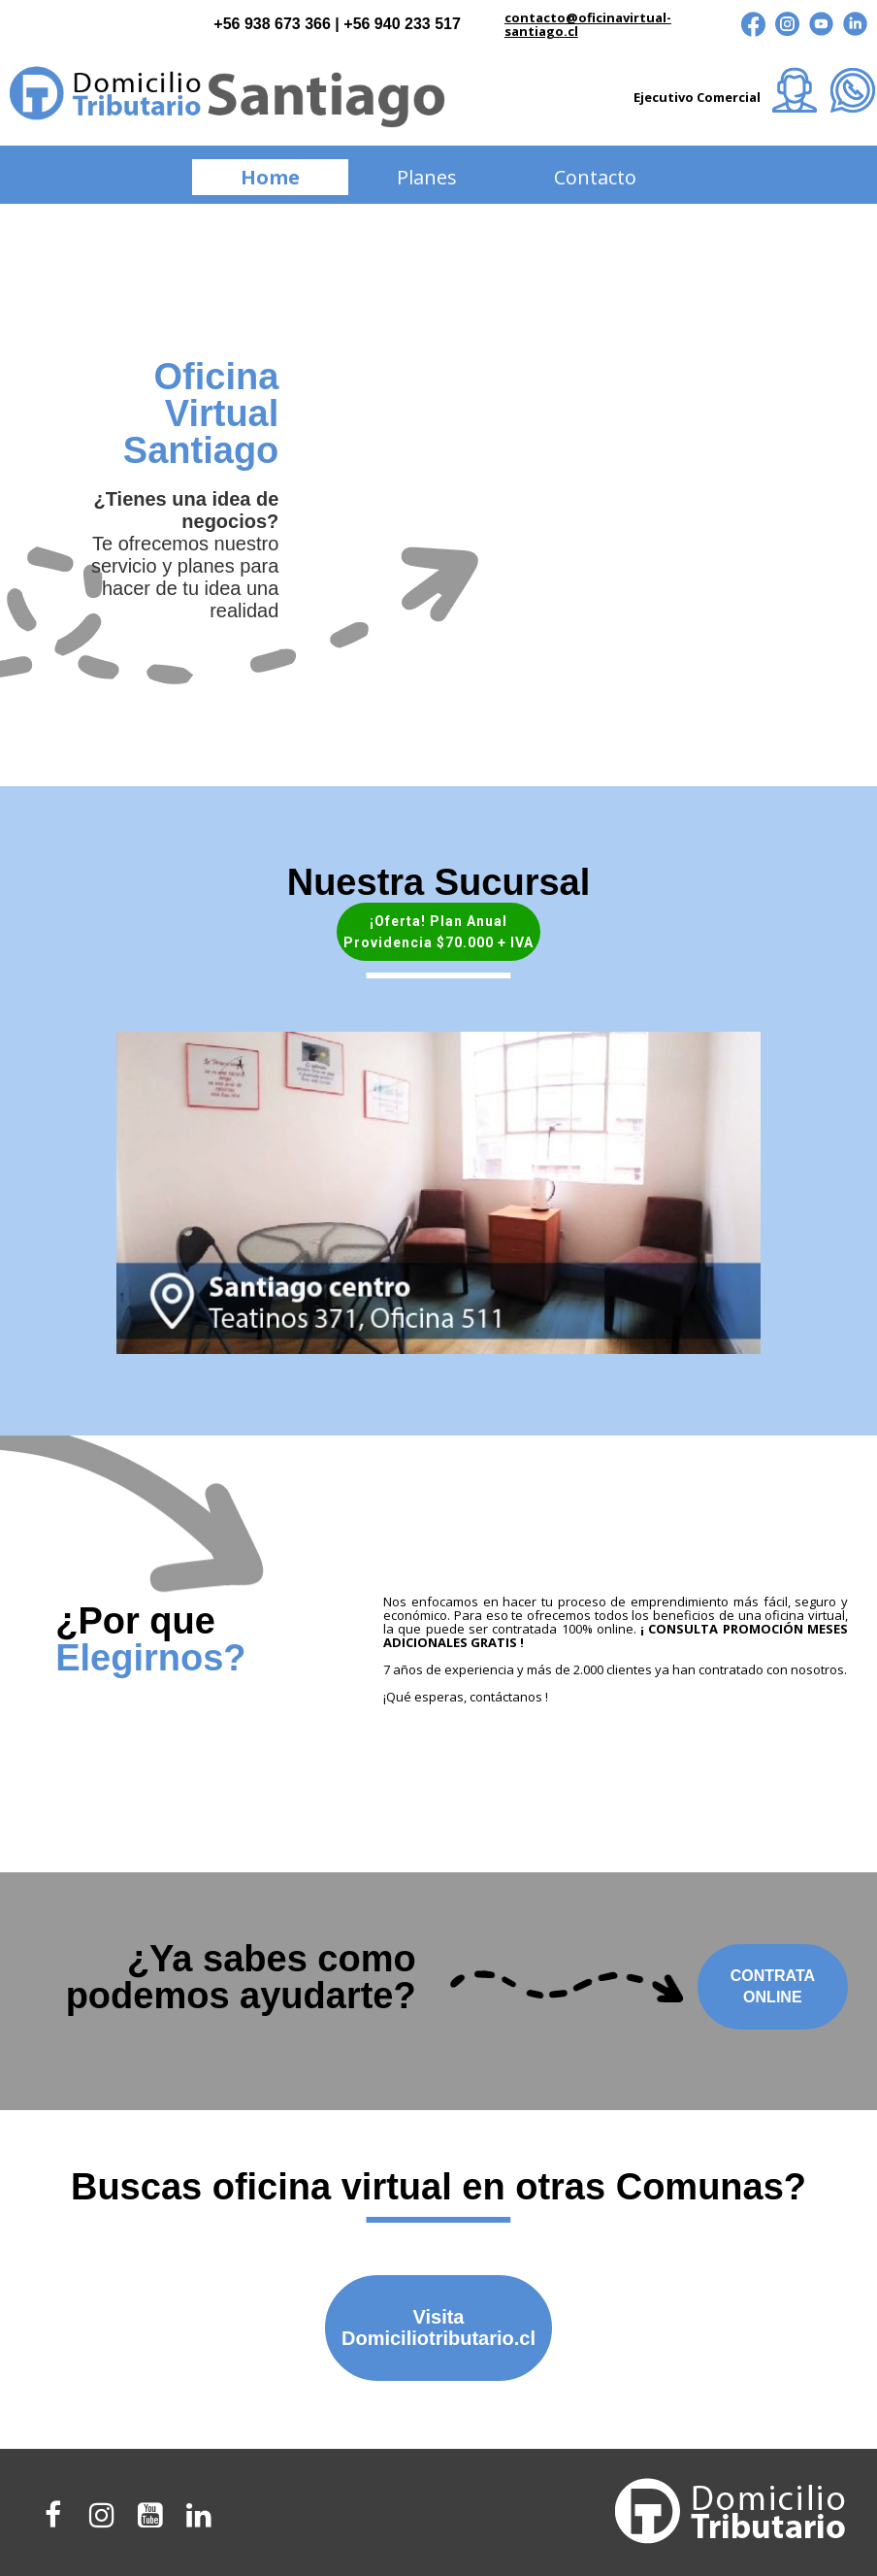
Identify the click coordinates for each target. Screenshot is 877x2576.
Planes (427, 177)
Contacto (595, 177)
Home (270, 177)
